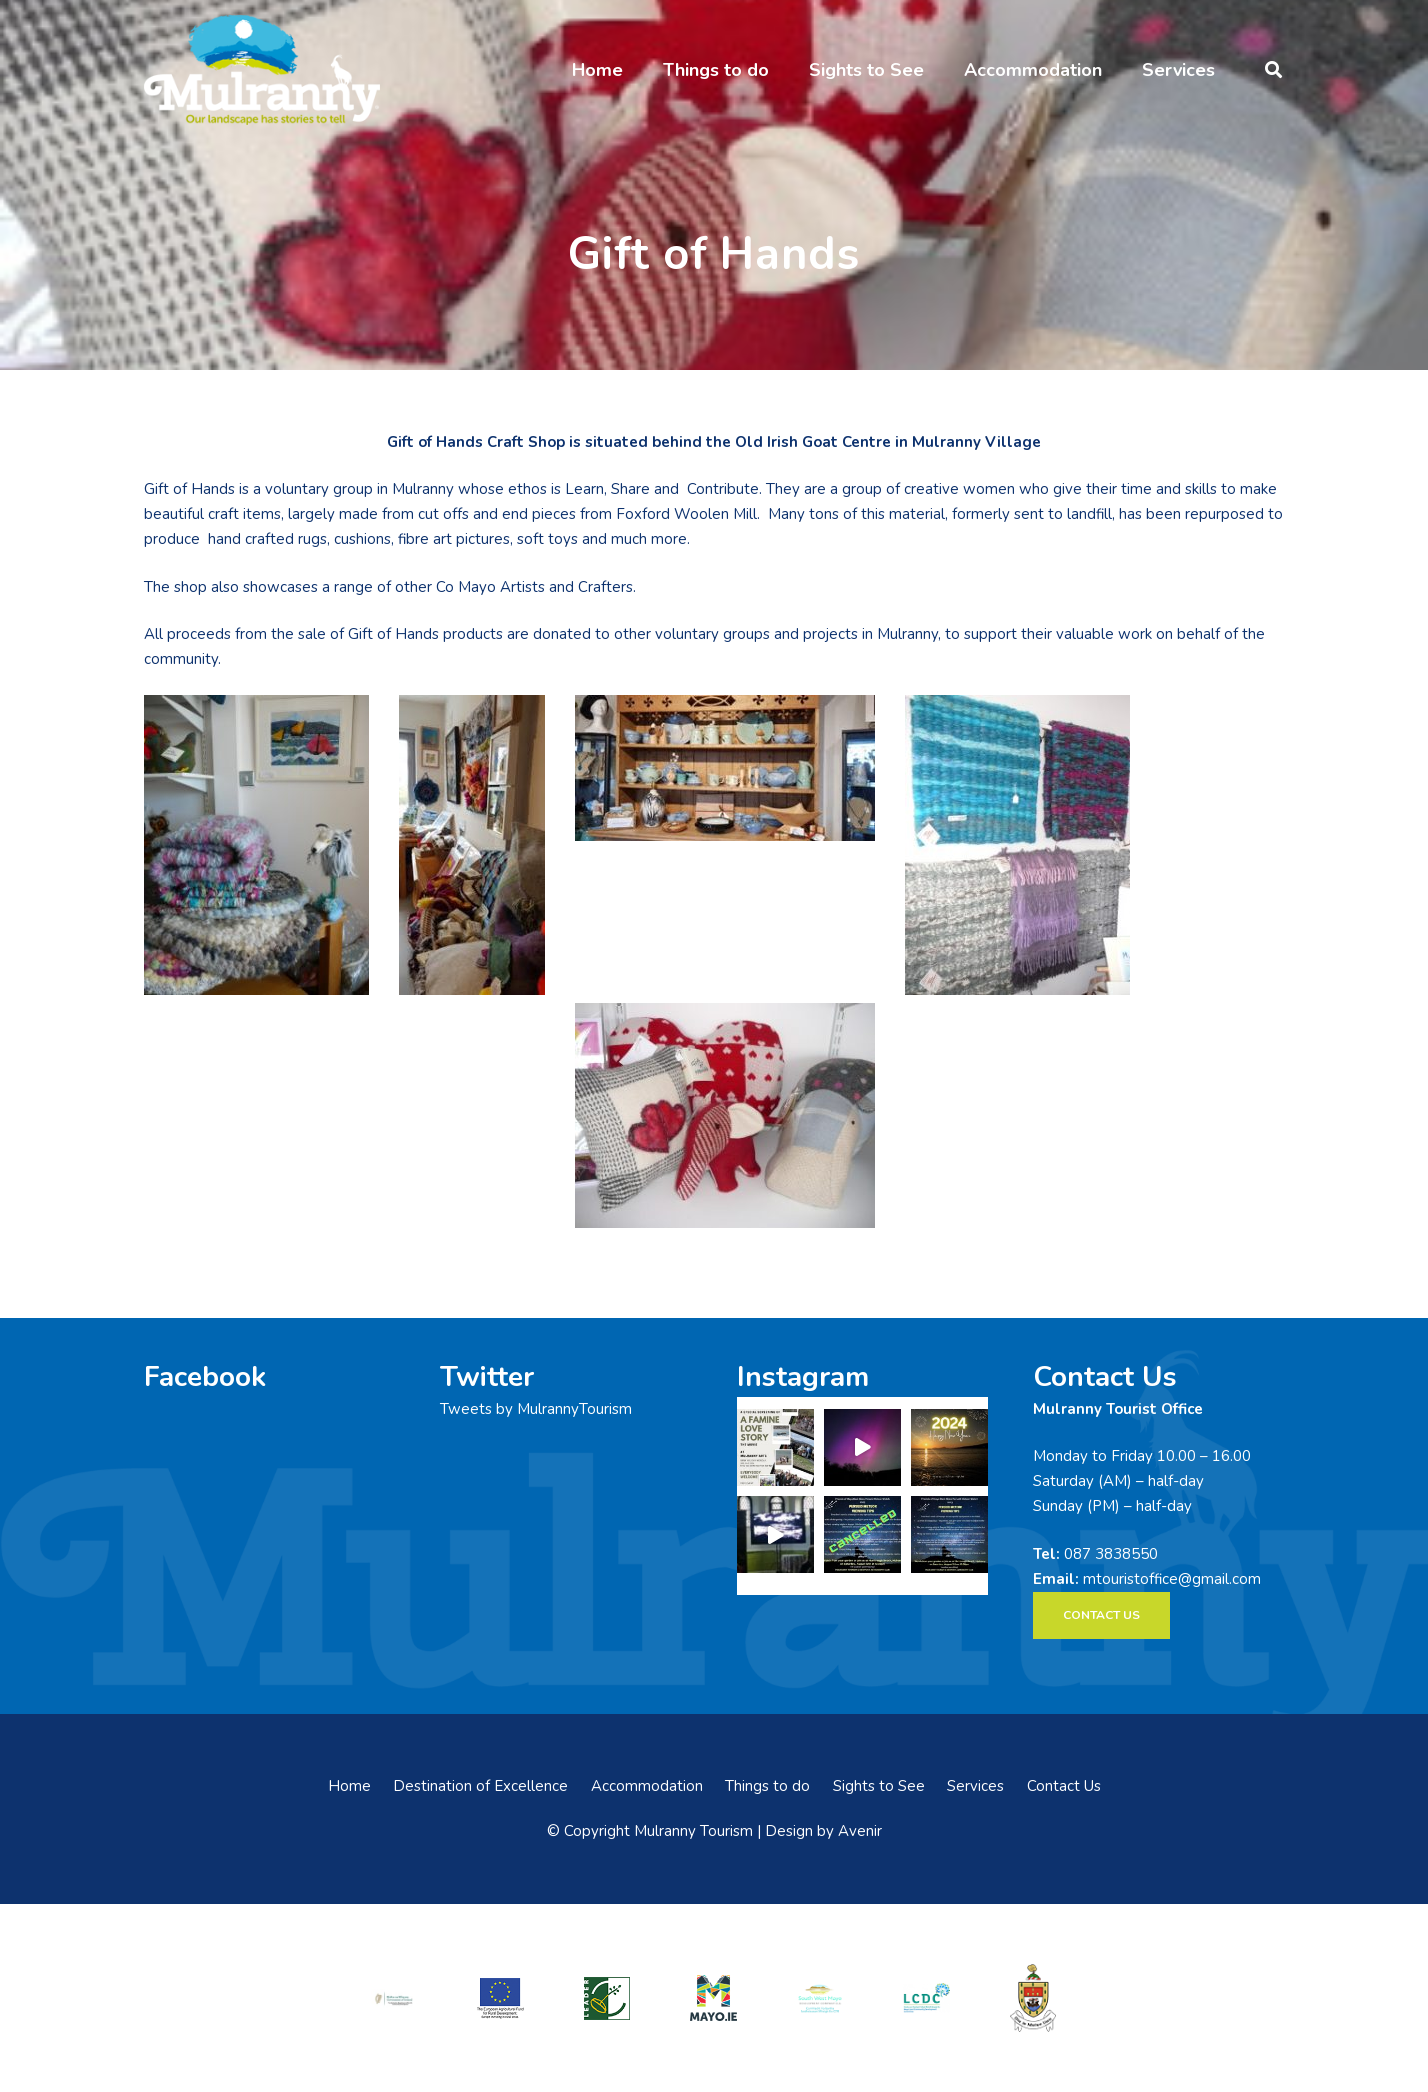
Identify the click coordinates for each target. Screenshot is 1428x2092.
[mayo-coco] (1033, 1998)
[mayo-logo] (714, 1998)
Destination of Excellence (480, 1786)
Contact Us (1064, 1786)
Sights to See (879, 1786)
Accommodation (647, 1786)
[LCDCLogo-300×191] (927, 1998)
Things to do (767, 1786)
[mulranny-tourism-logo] (262, 70)
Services (975, 1786)
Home (349, 1786)
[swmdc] (820, 1997)
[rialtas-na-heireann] (394, 1997)
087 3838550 (1111, 1554)
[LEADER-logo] (607, 1997)
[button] (1273, 70)
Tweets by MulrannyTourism (536, 1409)
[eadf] (501, 1997)
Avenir (860, 1831)
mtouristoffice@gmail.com (1172, 1579)
